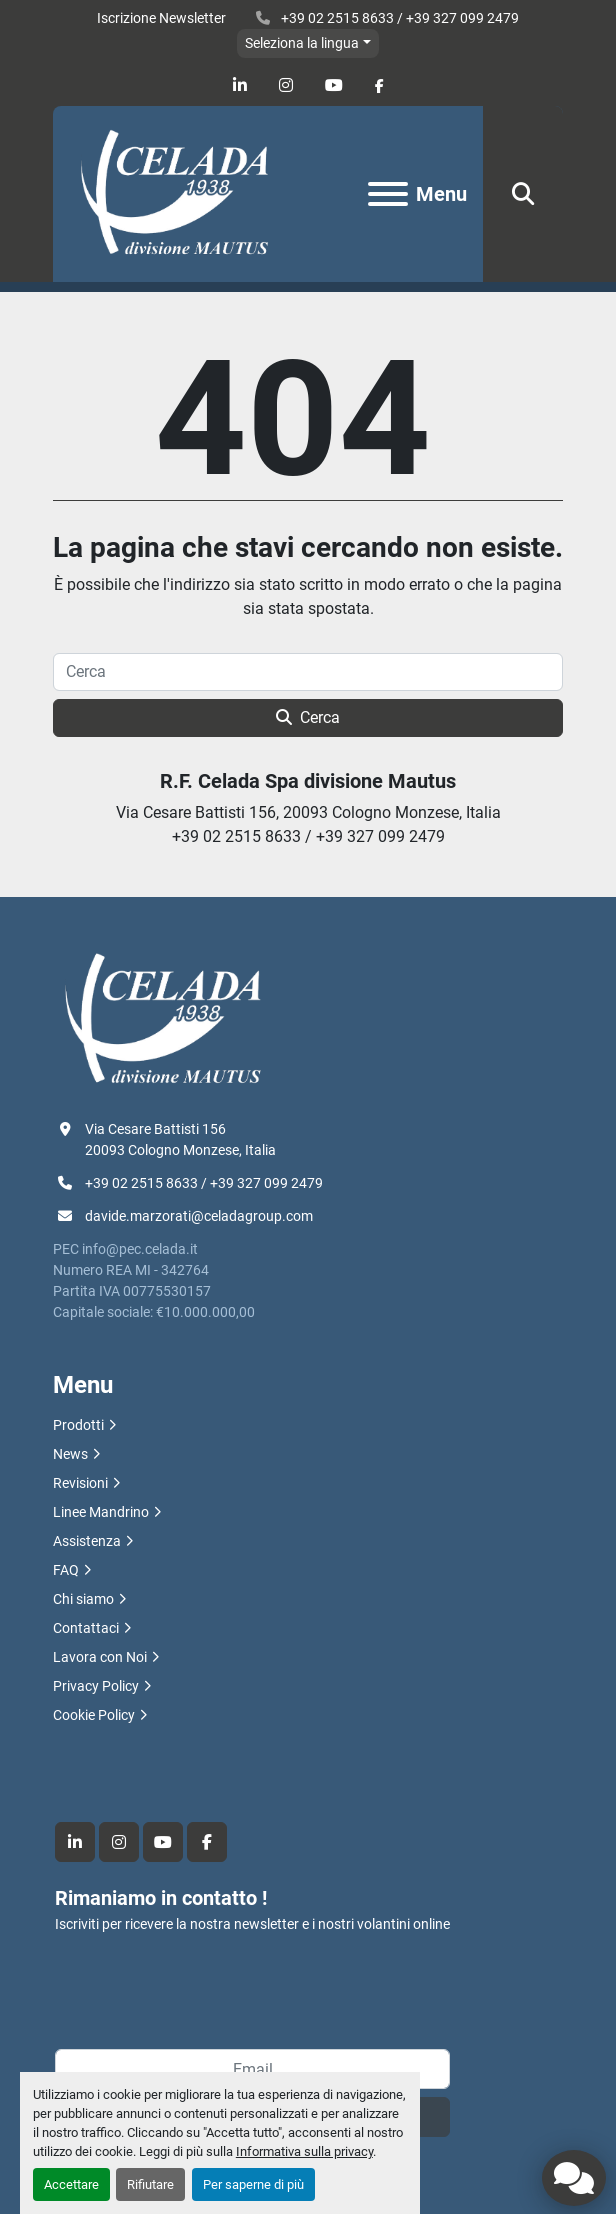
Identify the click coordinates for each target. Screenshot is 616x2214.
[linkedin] (240, 85)
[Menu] (388, 194)
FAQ (66, 1570)
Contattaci (86, 1628)
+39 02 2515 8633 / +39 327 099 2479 (398, 18)
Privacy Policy (96, 1686)
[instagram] (286, 85)
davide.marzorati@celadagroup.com (199, 1216)
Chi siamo (83, 1599)
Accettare (71, 2184)
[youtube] (334, 85)
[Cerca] (308, 672)
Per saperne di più (253, 2184)
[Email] (252, 2069)
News (70, 1454)
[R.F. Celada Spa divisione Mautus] (163, 1018)
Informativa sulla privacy (304, 2151)
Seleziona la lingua (302, 43)
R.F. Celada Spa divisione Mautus (308, 781)
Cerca (308, 717)
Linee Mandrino (101, 1512)
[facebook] (379, 86)
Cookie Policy (94, 1715)
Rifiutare (150, 2184)
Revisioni (80, 1483)
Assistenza (87, 1541)
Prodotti (78, 1425)
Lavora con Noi (100, 1657)
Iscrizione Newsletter (161, 18)
